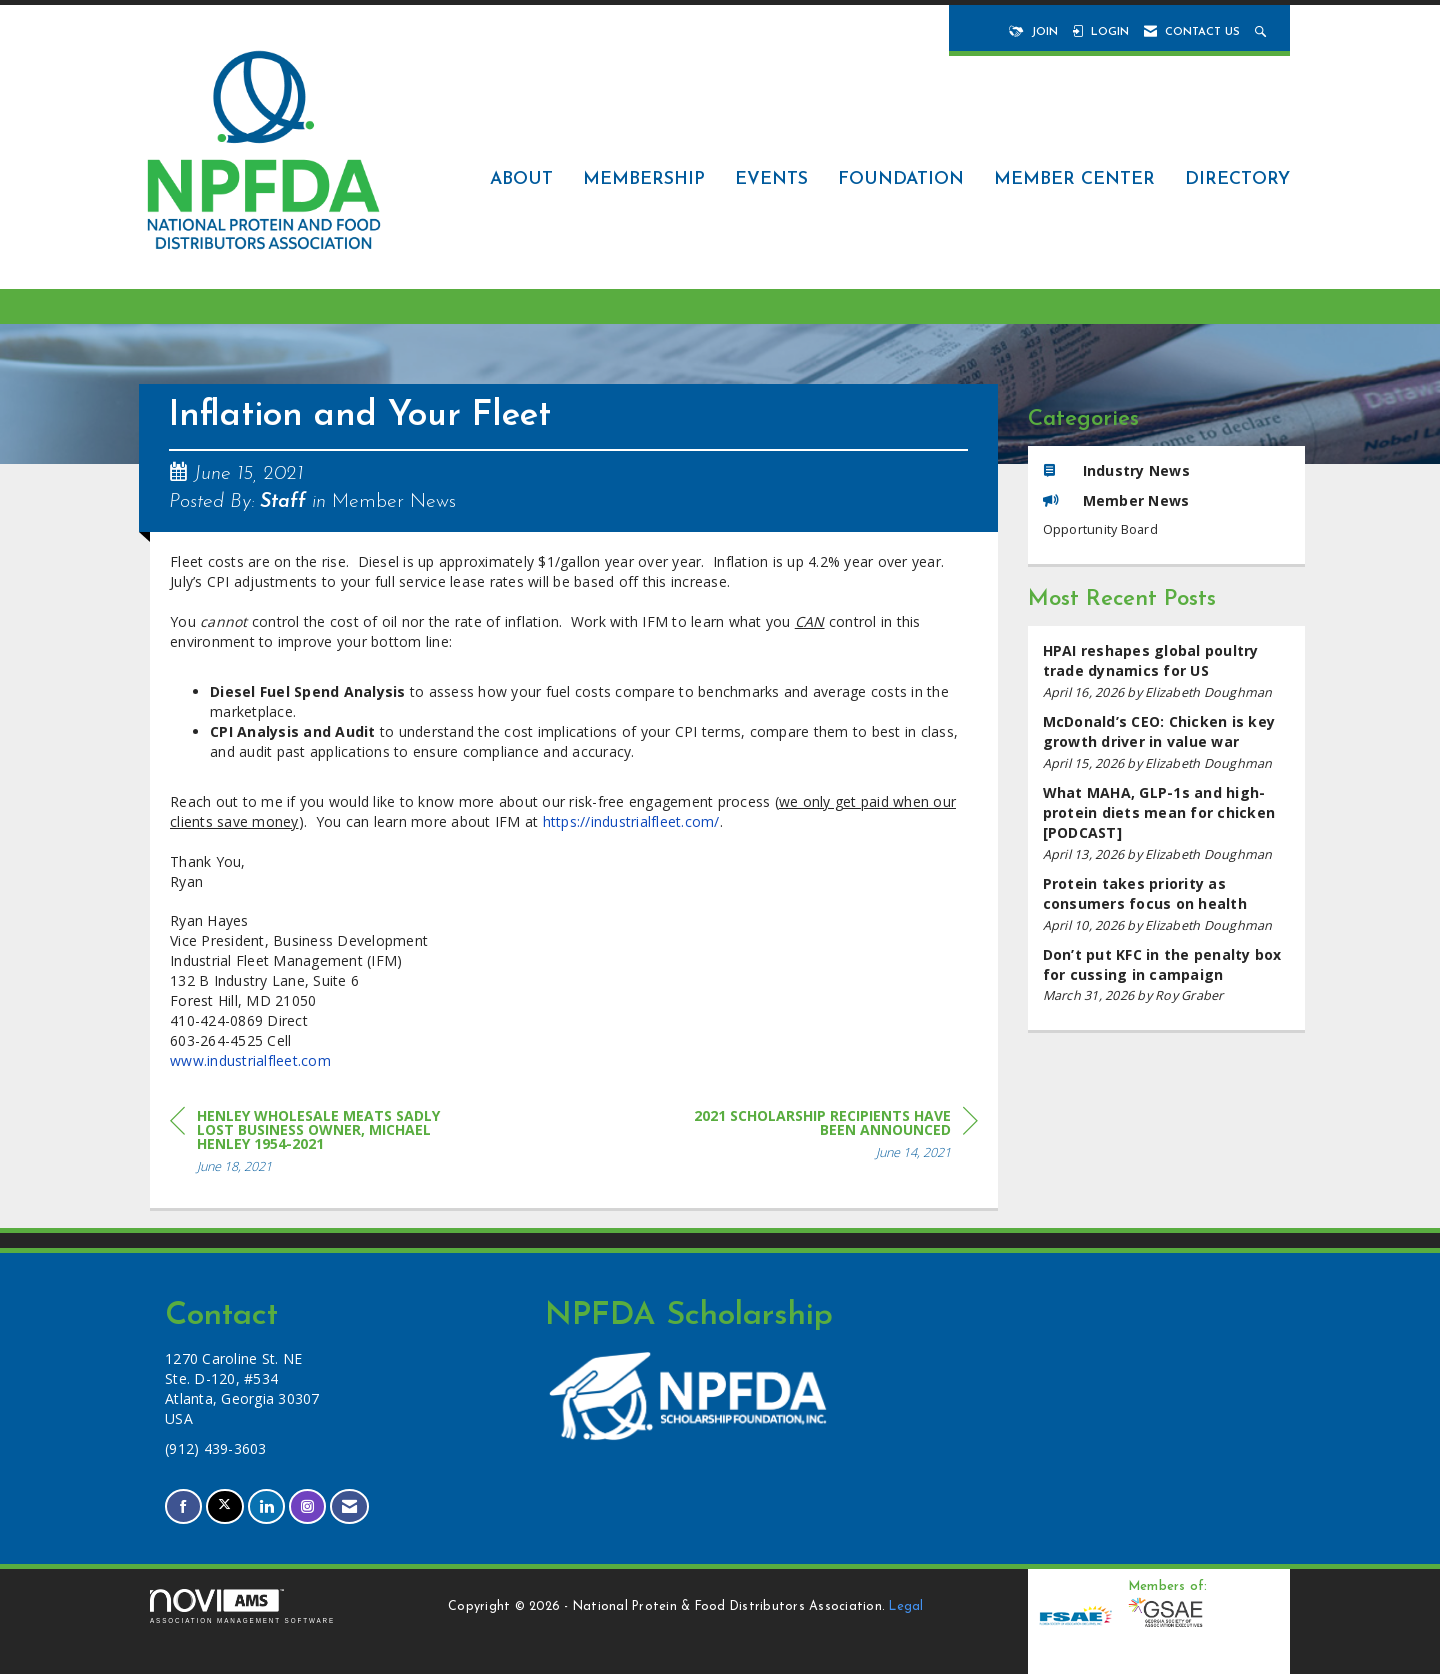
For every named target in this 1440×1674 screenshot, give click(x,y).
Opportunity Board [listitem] (1100, 529)
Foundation (901, 179)
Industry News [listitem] (1116, 470)
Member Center (1074, 179)
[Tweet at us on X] (224, 1506)
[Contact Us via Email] (349, 1506)
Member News (394, 502)
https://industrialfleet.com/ (631, 821)
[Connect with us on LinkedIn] (266, 1506)
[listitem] (1167, 671)
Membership (644, 179)
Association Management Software (242, 1606)
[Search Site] (1262, 32)
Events (771, 179)
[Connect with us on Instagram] (307, 1506)
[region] (828, 1137)
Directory (1237, 179)
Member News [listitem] (1116, 500)
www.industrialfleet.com (250, 1060)
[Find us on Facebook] (183, 1506)
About (521, 179)
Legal (906, 1607)
